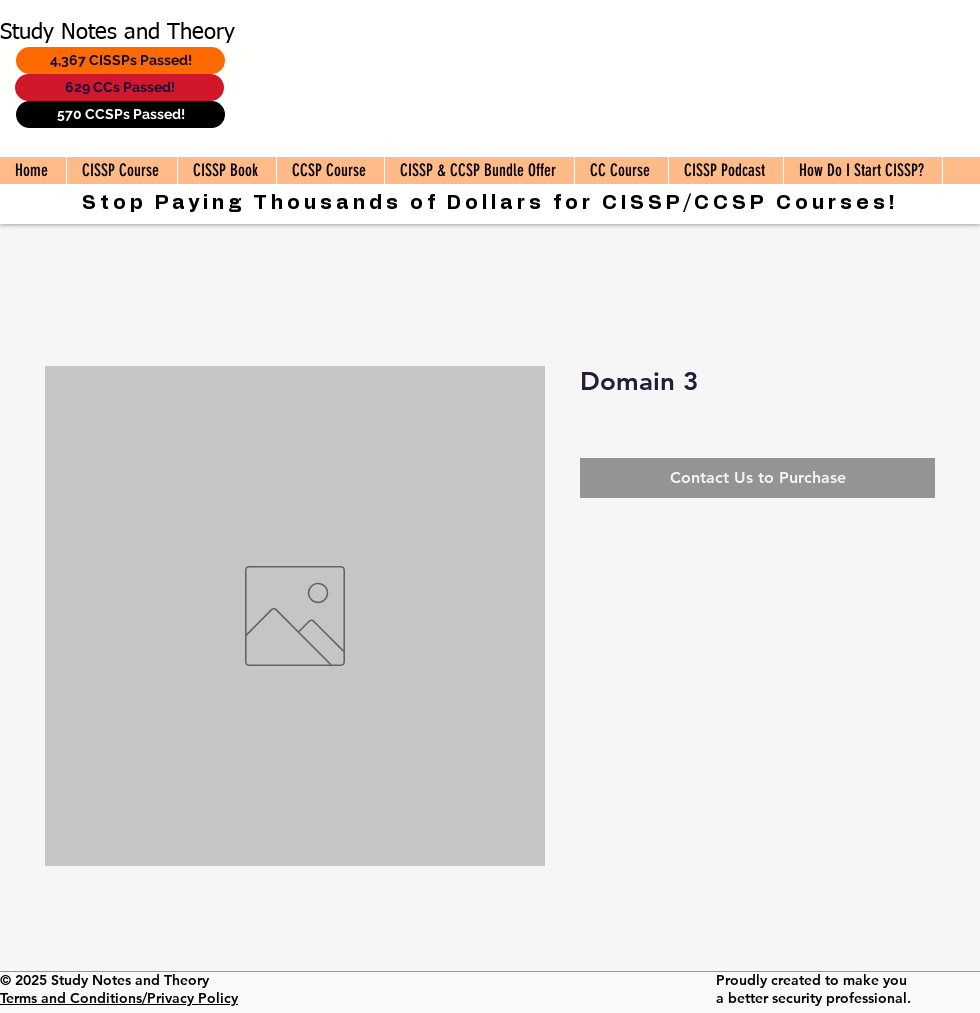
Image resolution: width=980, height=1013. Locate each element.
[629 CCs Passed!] (119, 87)
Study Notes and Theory (117, 33)
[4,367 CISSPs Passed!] (120, 60)
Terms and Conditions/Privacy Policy (119, 998)
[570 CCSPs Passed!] (120, 114)
